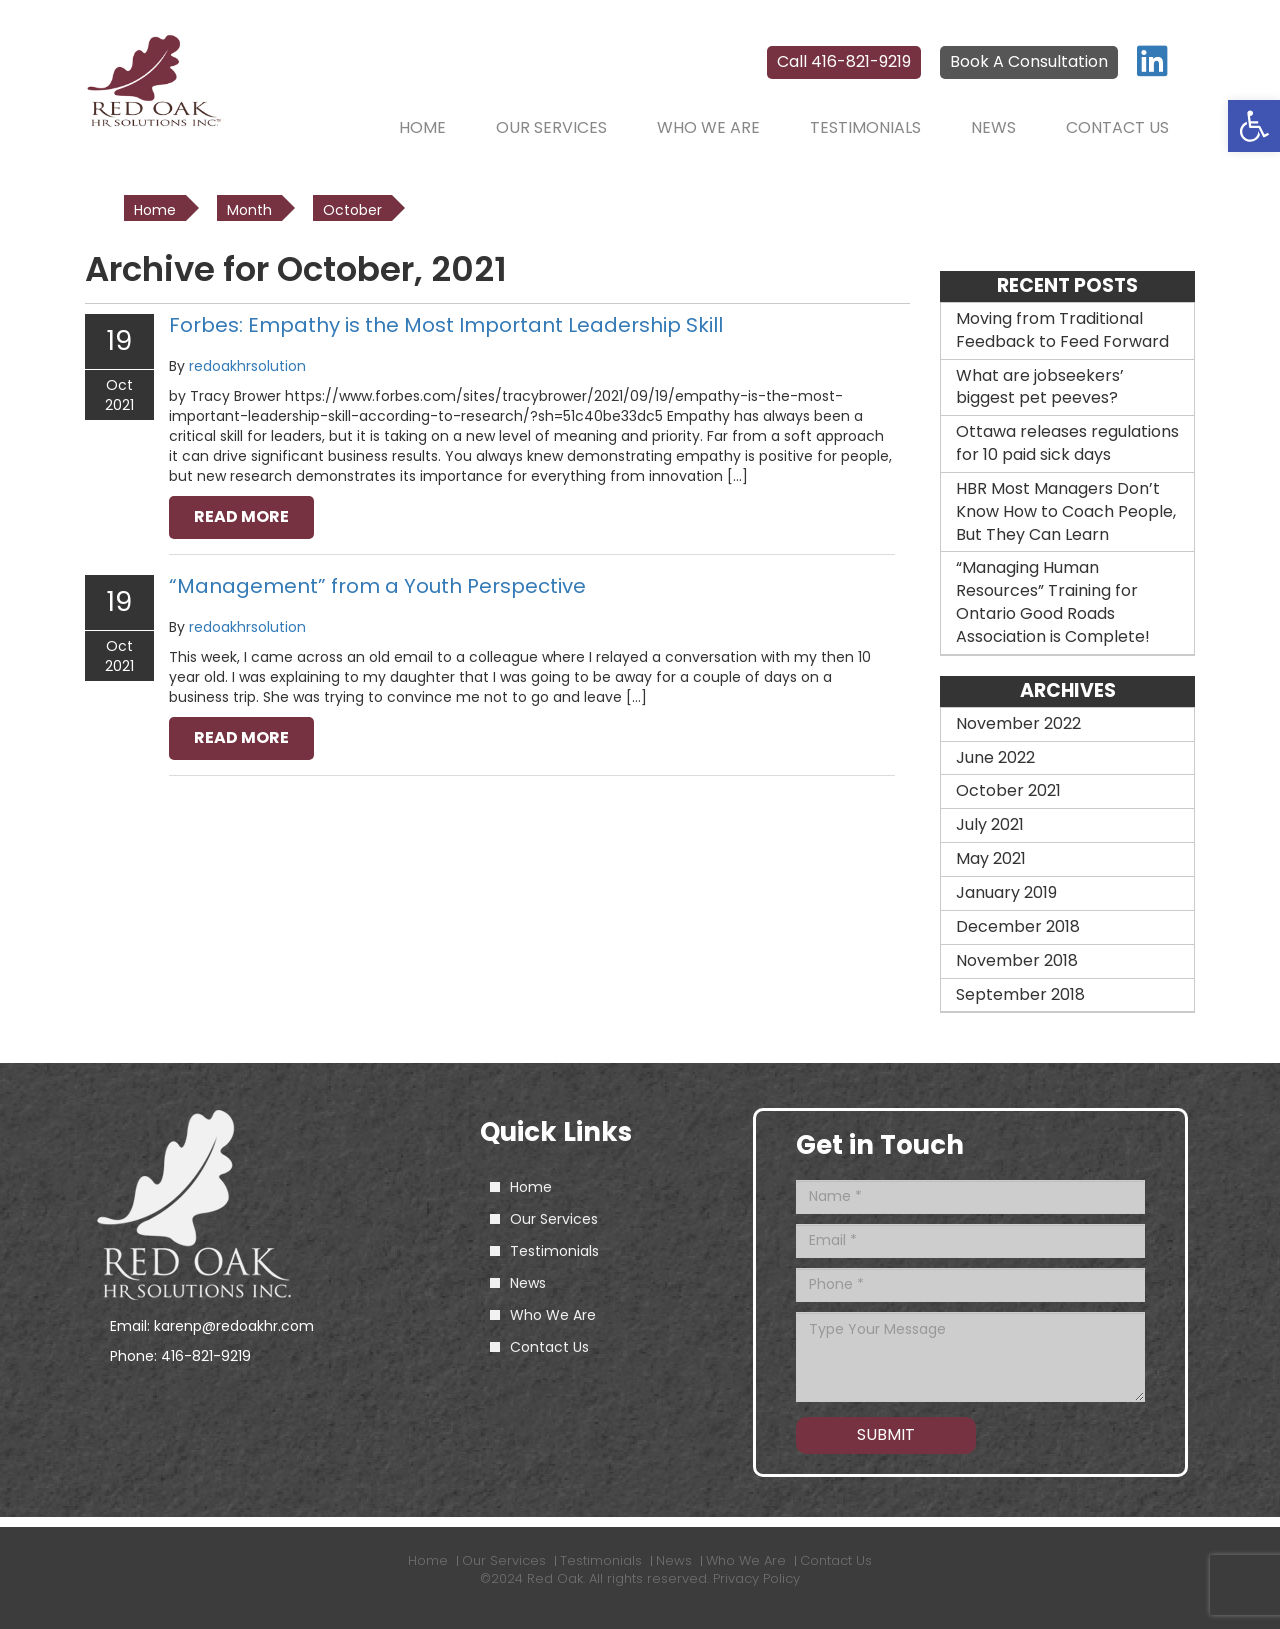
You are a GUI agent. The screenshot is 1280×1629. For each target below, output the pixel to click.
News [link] (993, 127)
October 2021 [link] (1008, 790)
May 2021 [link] (991, 858)
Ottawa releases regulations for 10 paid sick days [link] (1067, 443)
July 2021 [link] (990, 824)
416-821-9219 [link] (206, 1356)
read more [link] (241, 516)
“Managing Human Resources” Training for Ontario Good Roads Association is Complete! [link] (1053, 602)
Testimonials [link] (865, 127)
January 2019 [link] (1006, 892)
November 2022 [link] (1018, 723)
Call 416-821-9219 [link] (844, 61)
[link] (1254, 126)
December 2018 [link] (1018, 926)
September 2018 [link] (1020, 994)
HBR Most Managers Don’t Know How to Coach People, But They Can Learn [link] (1066, 511)
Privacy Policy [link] (756, 1578)
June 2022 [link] (995, 757)
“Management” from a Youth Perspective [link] (377, 586)
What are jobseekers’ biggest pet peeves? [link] (1040, 387)
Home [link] (422, 127)
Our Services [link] (551, 127)
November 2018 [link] (1017, 960)
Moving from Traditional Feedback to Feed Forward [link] (1062, 330)
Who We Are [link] (708, 127)
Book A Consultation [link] (1029, 61)
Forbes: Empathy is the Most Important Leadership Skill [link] (446, 325)
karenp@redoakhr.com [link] (234, 1326)
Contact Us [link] (1117, 127)
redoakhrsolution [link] (247, 366)
